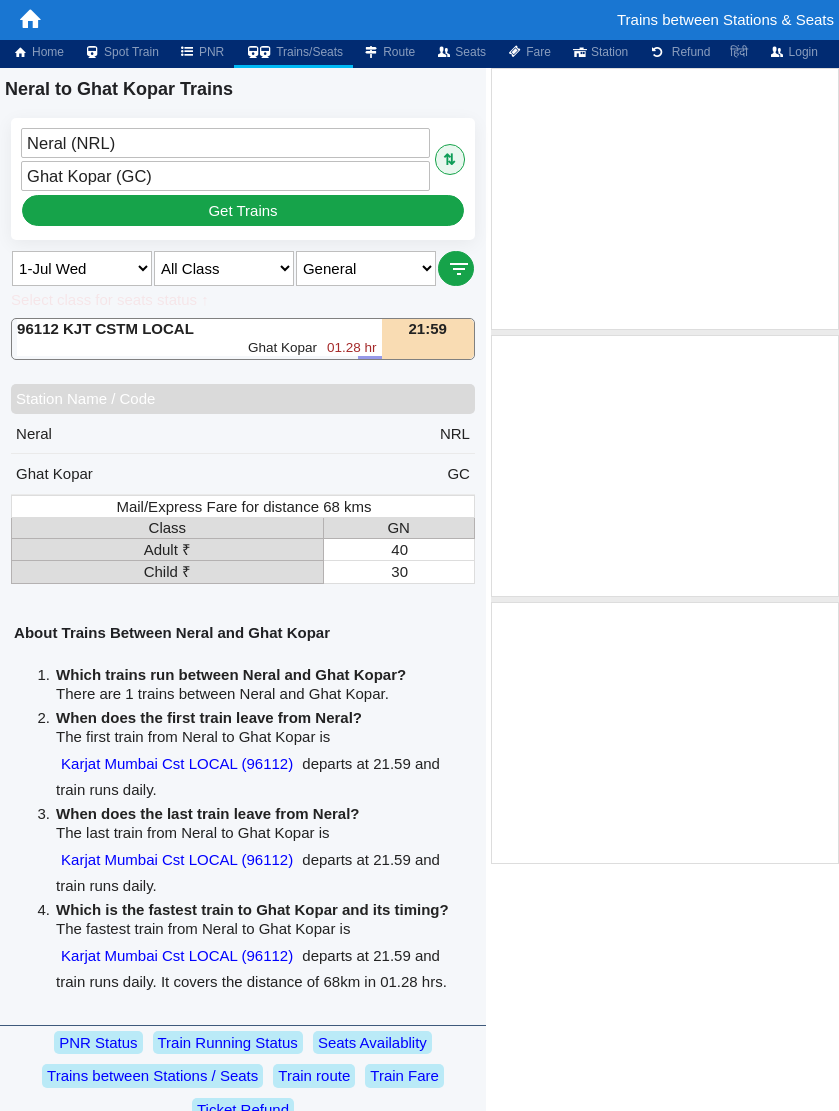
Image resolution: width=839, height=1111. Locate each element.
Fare (528, 52)
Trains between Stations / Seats (152, 1075)
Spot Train (121, 52)
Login (792, 52)
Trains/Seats (293, 52)
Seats (460, 52)
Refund (679, 52)
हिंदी (739, 52)
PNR (201, 52)
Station (599, 52)
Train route (314, 1075)
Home (38, 52)
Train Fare (404, 1075)
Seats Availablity (372, 1042)
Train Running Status (228, 1042)
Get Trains (242, 210)
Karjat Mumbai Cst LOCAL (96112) (177, 763)
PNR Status (98, 1042)
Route (389, 52)
